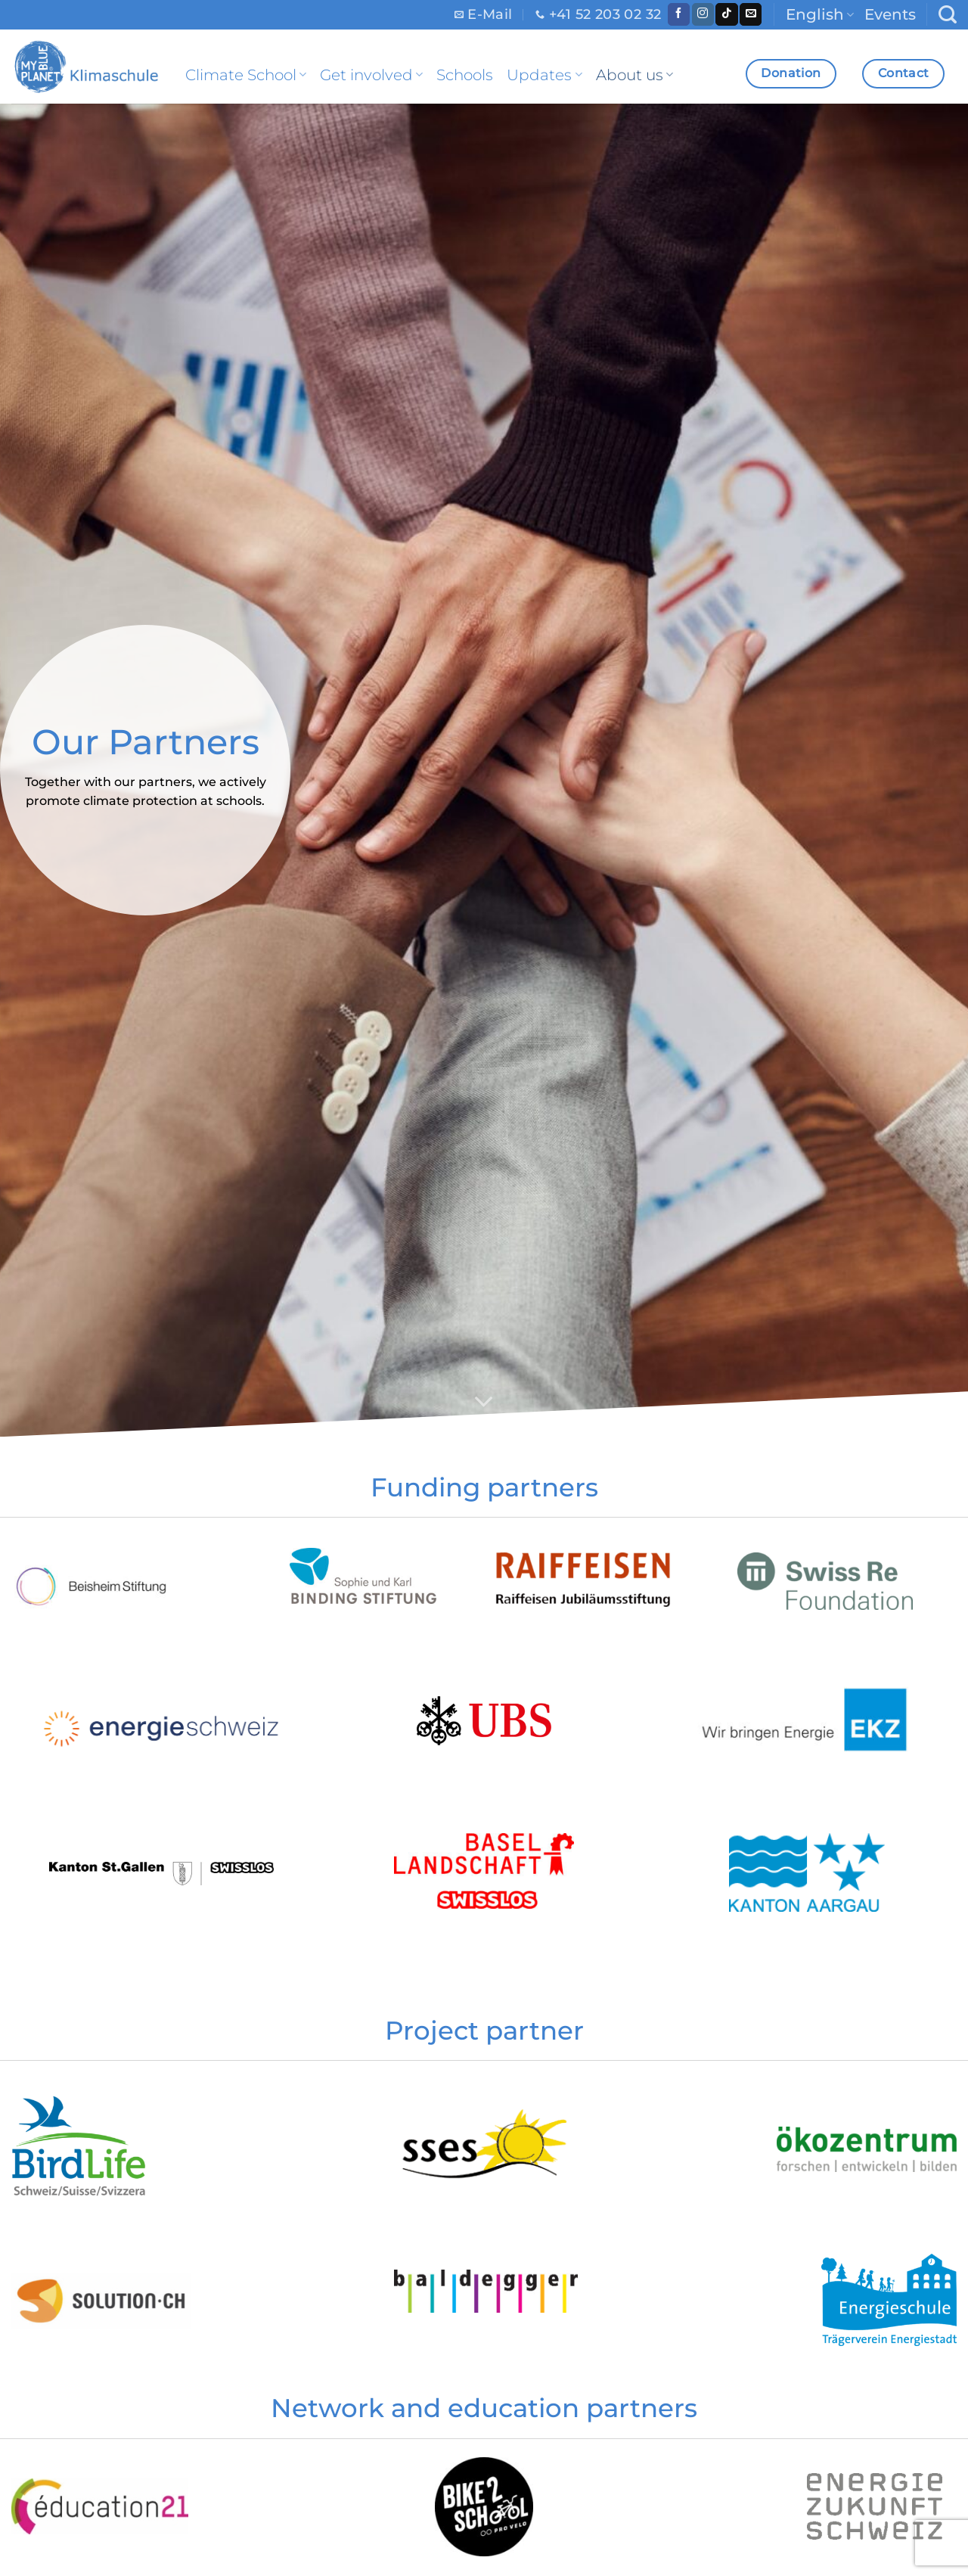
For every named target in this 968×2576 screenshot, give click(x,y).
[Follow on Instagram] (703, 14)
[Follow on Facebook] (679, 14)
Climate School (245, 75)
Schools (464, 75)
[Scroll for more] (484, 1402)
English (820, 14)
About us (634, 75)
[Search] (948, 15)
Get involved (371, 75)
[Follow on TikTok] (726, 14)
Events (890, 14)
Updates (544, 75)
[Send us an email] (751, 14)
